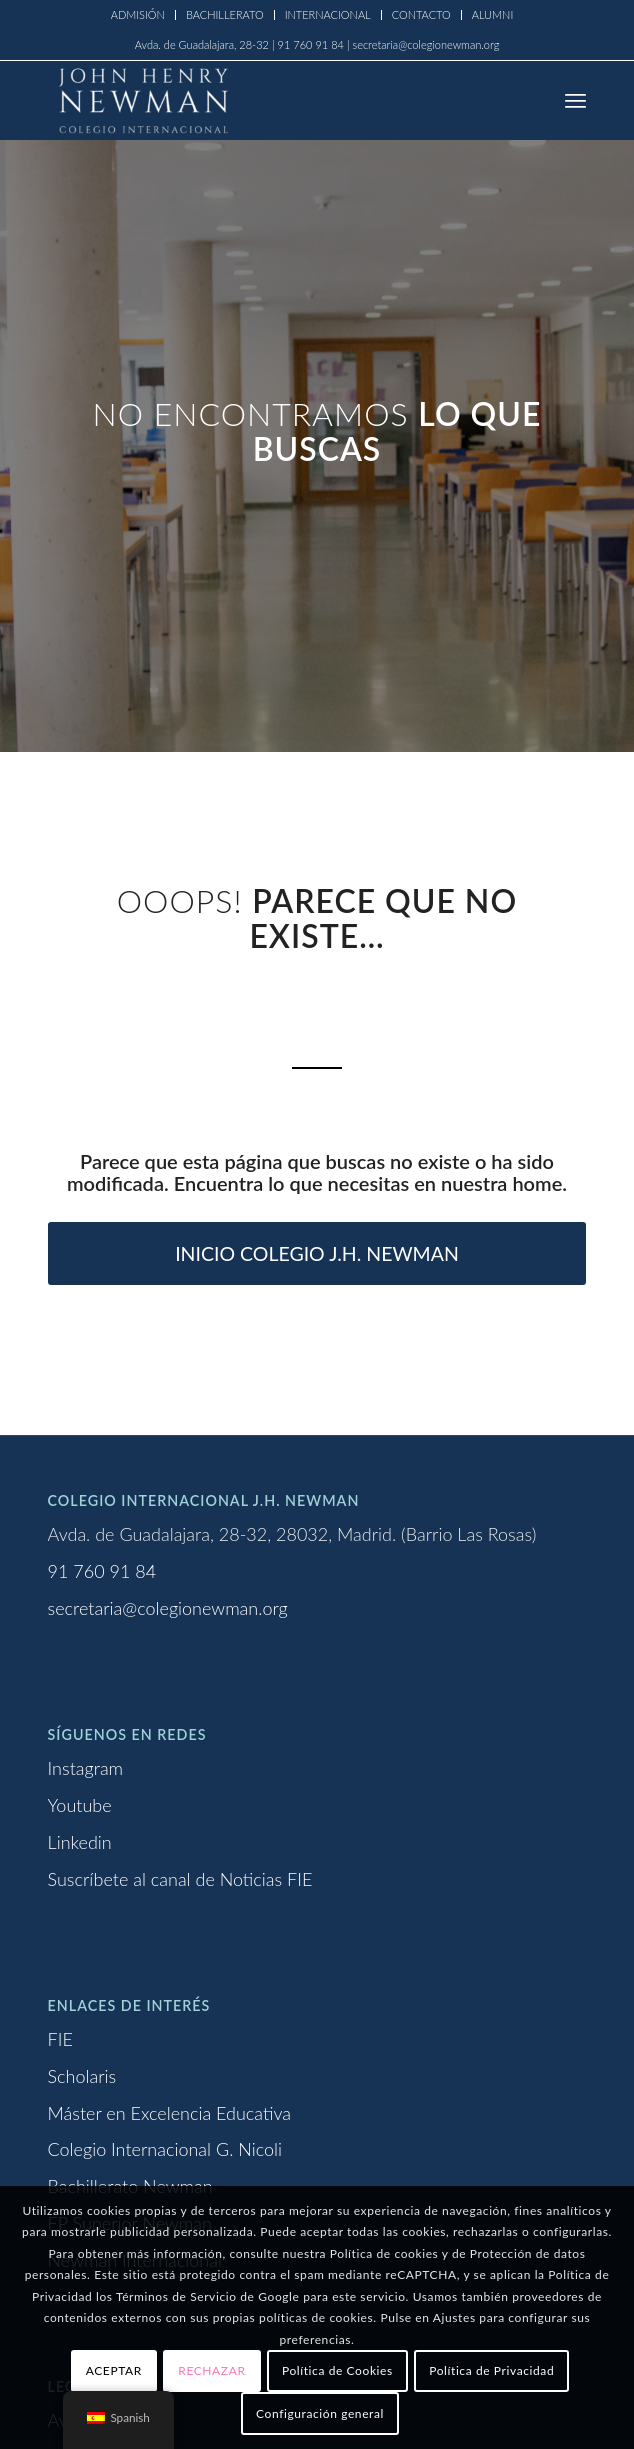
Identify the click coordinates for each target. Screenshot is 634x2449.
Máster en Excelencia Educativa (169, 2113)
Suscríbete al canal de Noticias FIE (180, 1879)
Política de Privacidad (491, 2370)
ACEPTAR (114, 2370)
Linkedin (80, 1842)
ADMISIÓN (138, 14)
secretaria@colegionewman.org (168, 1608)
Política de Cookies (337, 2370)
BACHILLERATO (225, 14)
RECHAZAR (211, 2370)
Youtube (80, 1805)
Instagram (86, 1768)
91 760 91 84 (102, 1571)
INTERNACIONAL (328, 14)
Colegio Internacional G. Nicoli (165, 2149)
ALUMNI (493, 14)
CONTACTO (421, 14)
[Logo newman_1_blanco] (263, 100)
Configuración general (320, 2413)
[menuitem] (138, 15)
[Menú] (575, 100)
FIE (60, 2039)
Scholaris (82, 2076)
